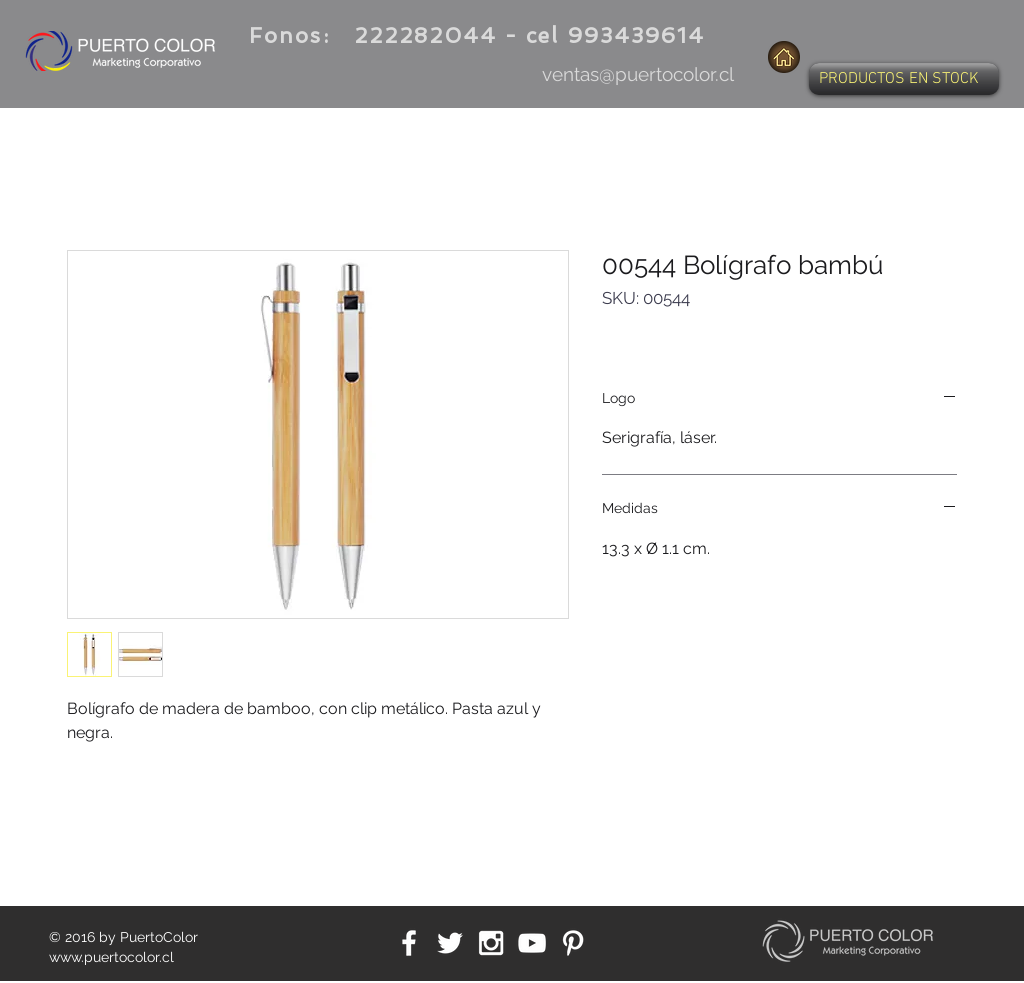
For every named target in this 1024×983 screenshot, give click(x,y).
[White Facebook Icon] (409, 943)
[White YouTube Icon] (532, 943)
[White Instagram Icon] (491, 943)
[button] (904, 79)
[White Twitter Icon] (450, 943)
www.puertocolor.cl (111, 957)
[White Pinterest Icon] (573, 943)
